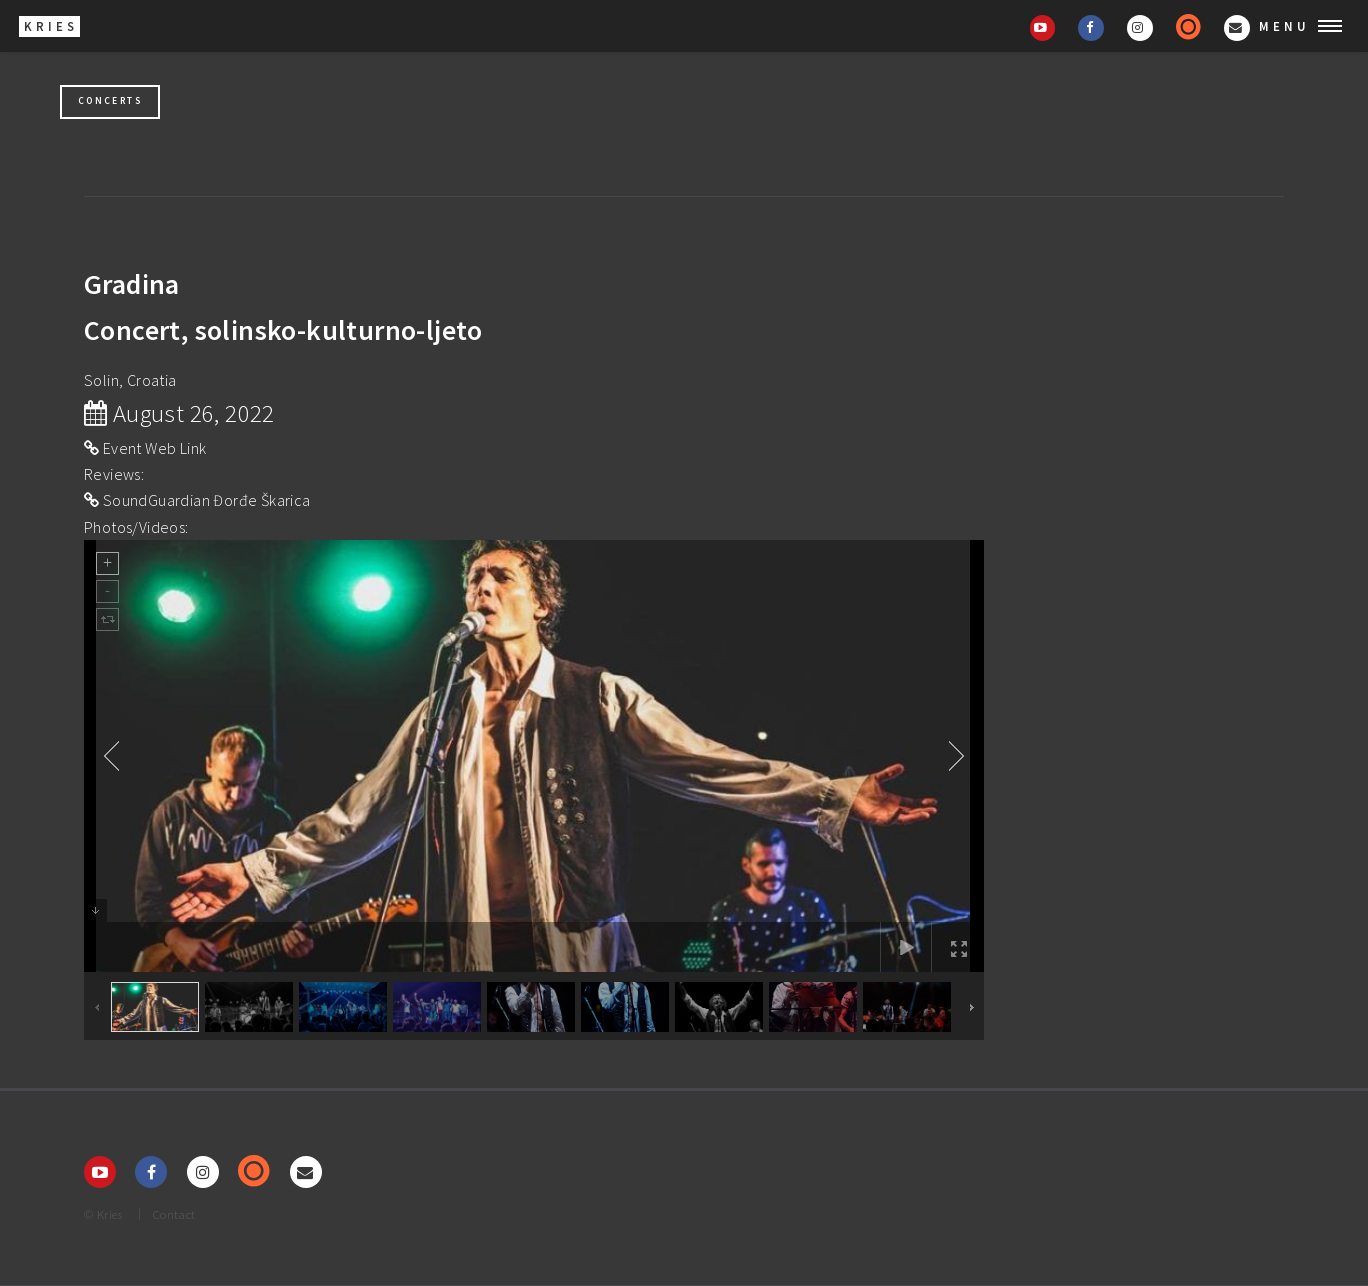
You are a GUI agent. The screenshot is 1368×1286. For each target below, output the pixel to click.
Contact (174, 1214)
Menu (1284, 26)
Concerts (110, 101)
